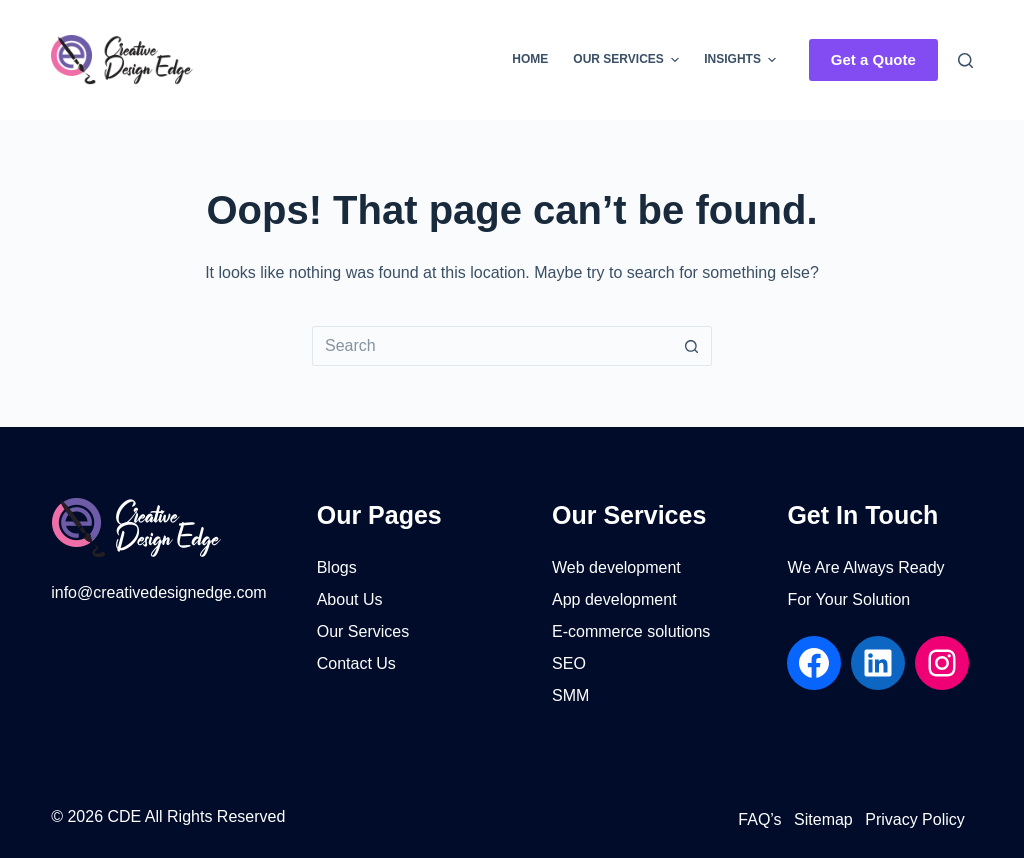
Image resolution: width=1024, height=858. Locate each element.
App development (614, 599)
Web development (616, 567)
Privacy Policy (915, 819)
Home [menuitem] (530, 59)
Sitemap (823, 819)
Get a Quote (873, 59)
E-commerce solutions (631, 631)
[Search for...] (492, 346)
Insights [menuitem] (742, 60)
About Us (350, 599)
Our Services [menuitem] (628, 60)
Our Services (363, 631)
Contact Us (356, 663)
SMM (570, 695)
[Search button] (692, 346)
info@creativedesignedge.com (158, 592)
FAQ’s (759, 819)
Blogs (337, 567)
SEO (569, 663)
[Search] (965, 60)
